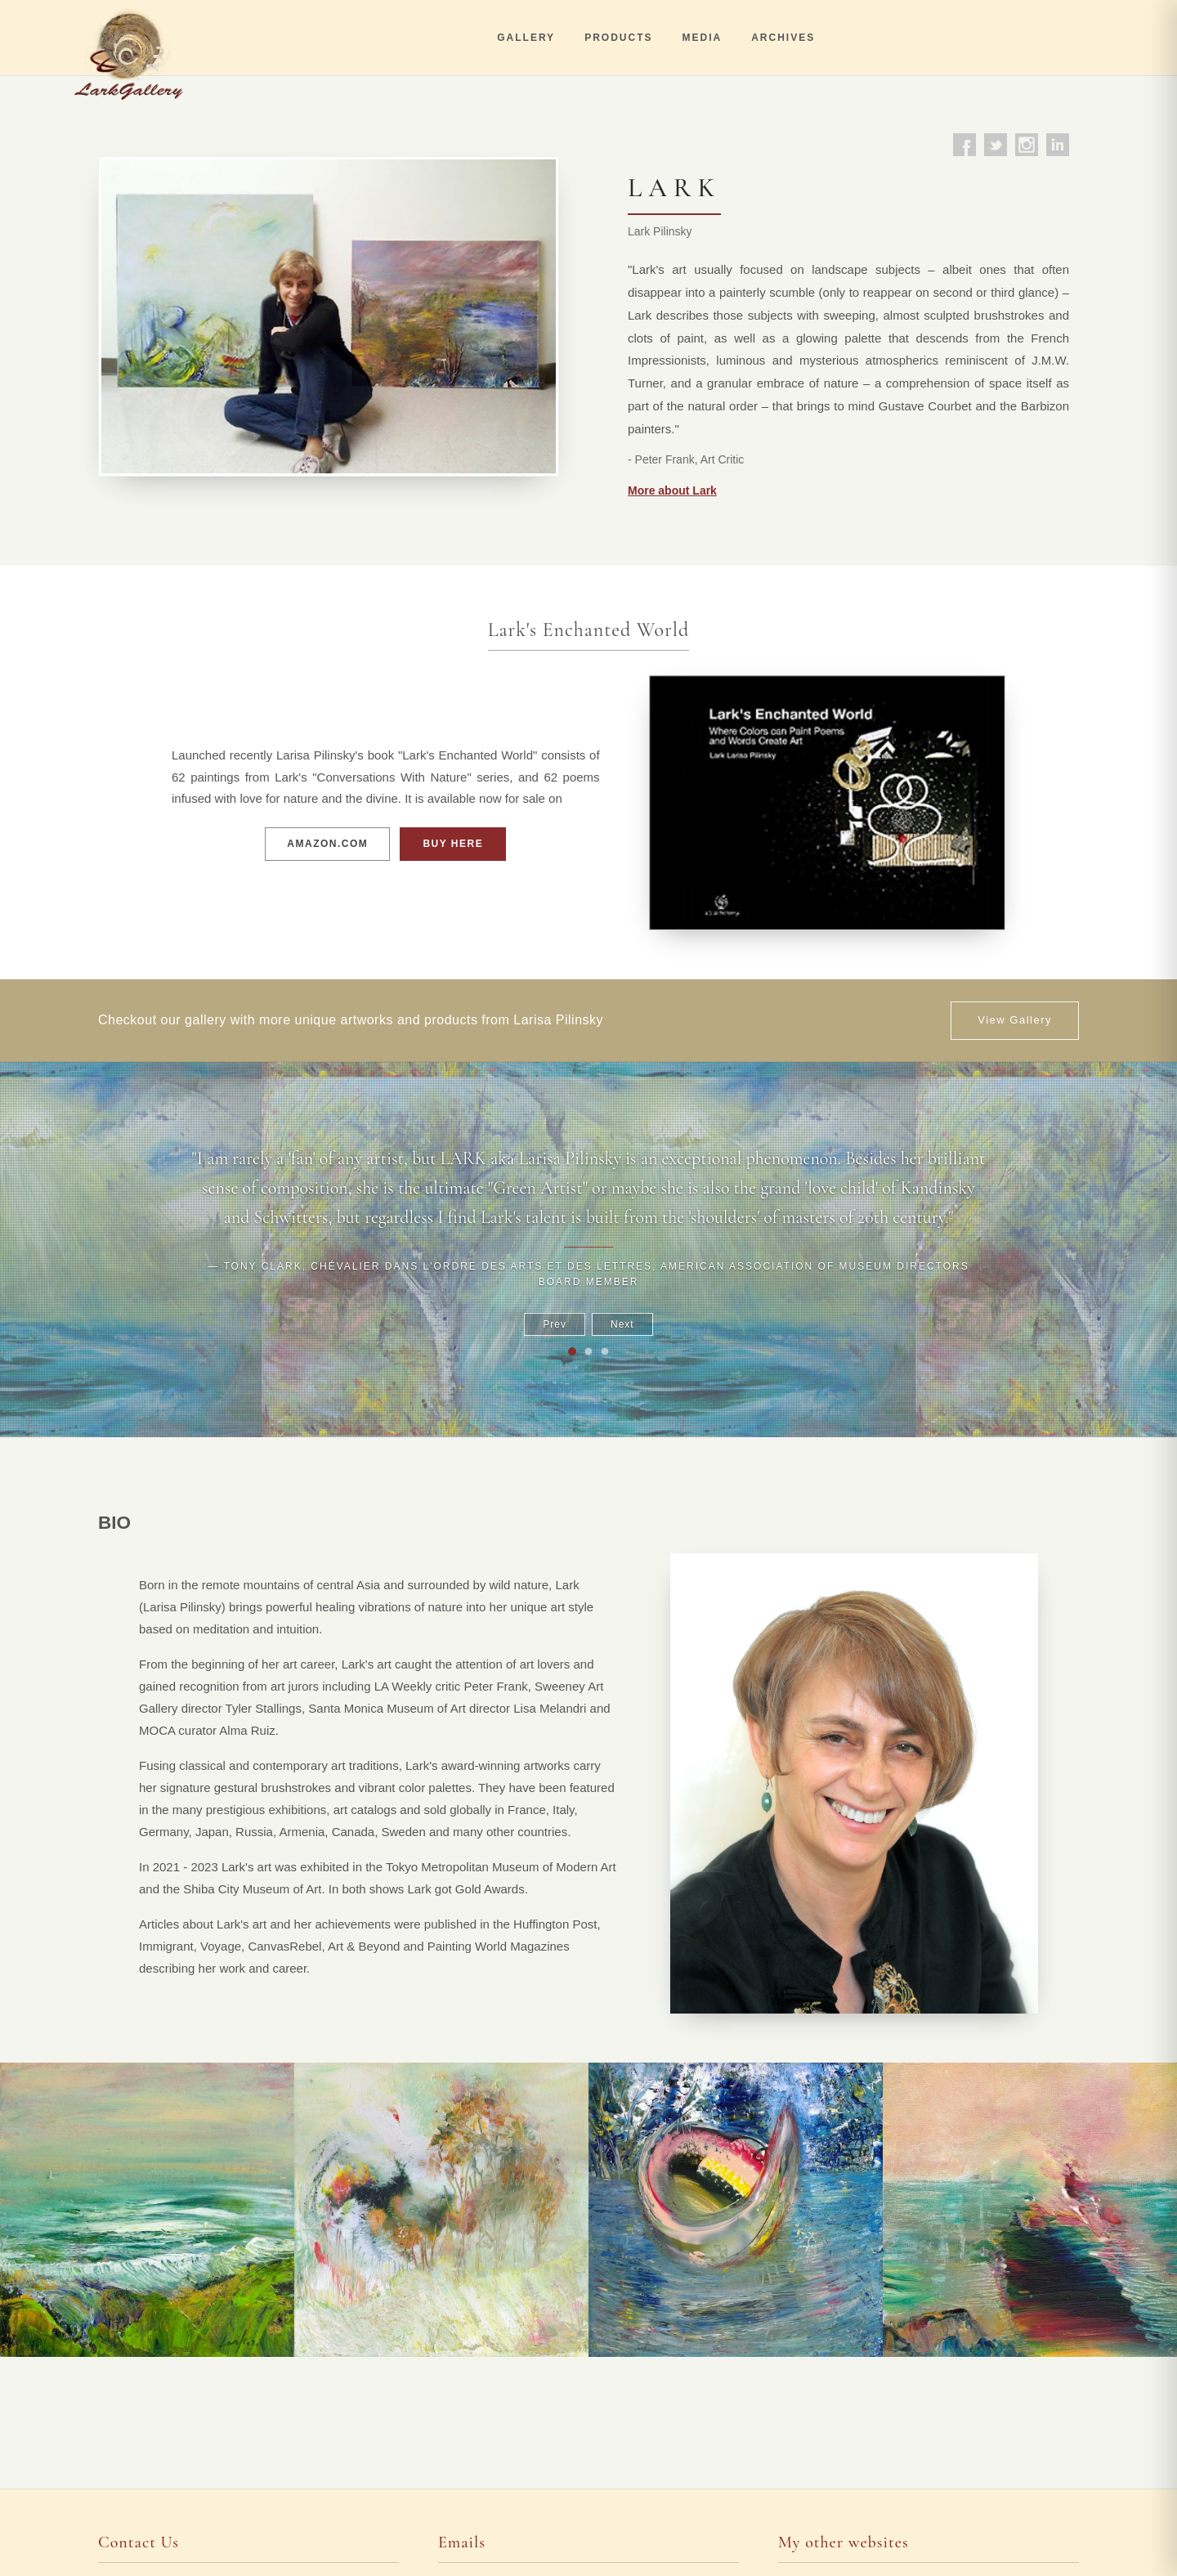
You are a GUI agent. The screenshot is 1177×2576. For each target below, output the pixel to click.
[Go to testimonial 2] (588, 1351)
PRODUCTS (618, 37)
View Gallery (1015, 1020)
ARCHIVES (783, 37)
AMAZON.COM (327, 843)
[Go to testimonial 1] (572, 1351)
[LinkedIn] (1057, 144)
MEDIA (702, 37)
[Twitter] (995, 144)
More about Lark (672, 490)
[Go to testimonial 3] (605, 1351)
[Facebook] (964, 144)
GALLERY (526, 37)
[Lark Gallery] (132, 37)
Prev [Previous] (554, 1324)
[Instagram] (1026, 144)
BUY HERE (453, 843)
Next (622, 1324)
